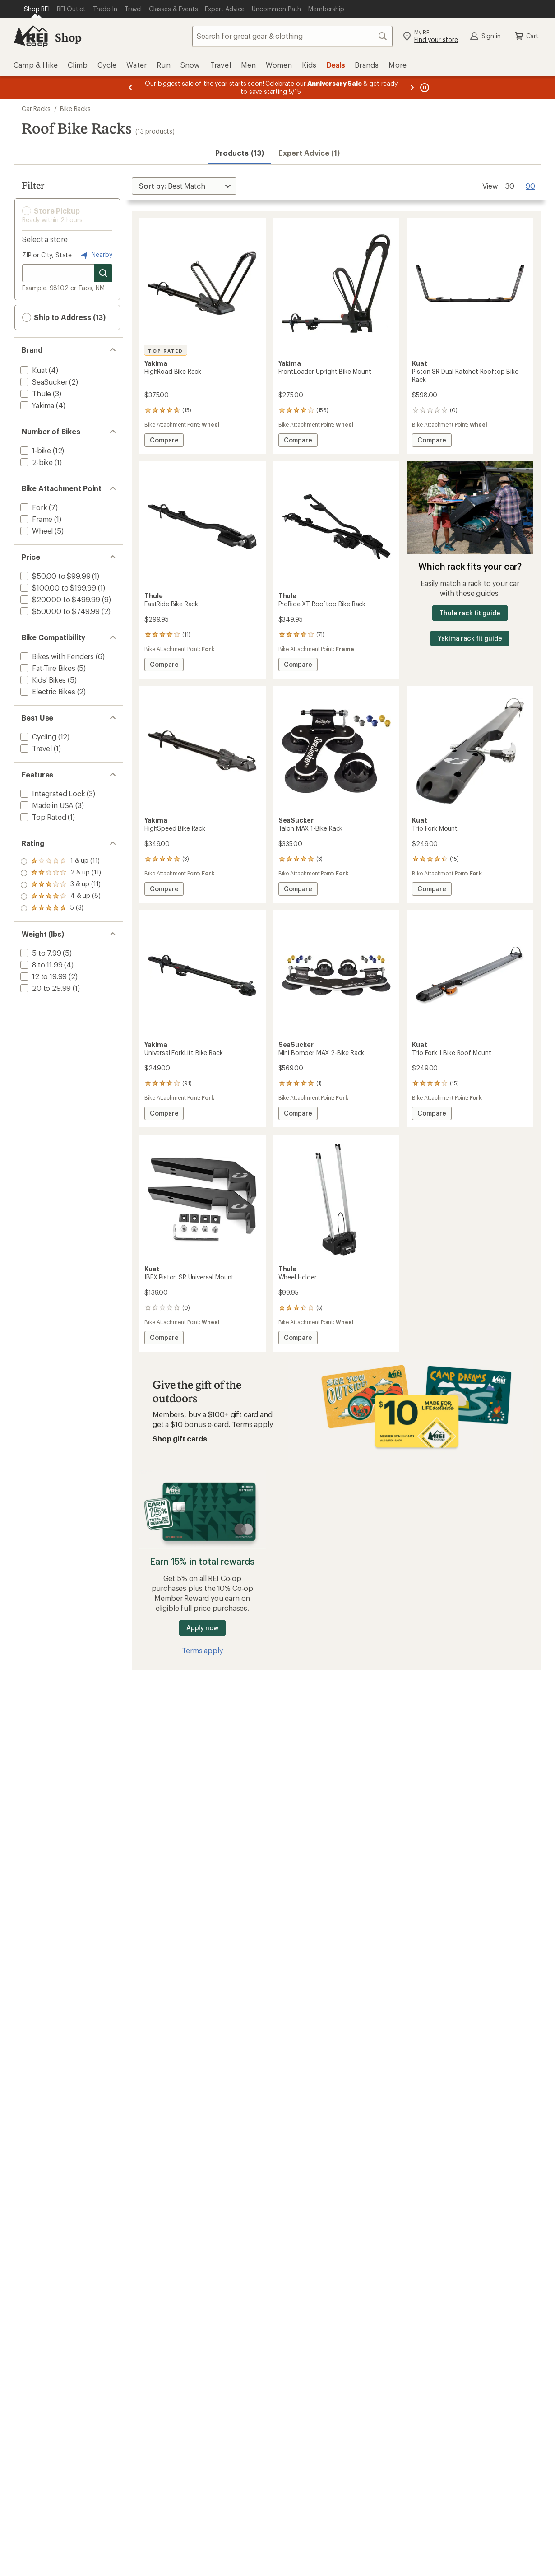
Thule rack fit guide (469, 613)
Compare (164, 441)
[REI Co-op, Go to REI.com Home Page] (31, 36)
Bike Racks (75, 108)
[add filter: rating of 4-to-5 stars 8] (61, 873)
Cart (526, 36)
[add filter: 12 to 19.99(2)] (42, 976)
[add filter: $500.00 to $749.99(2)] (59, 611)
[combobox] (292, 36)
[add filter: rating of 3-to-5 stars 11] (61, 885)
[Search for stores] (103, 273)
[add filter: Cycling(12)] (37, 736)
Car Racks (36, 108)
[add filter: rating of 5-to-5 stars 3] (61, 861)
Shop (68, 37)
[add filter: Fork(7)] (32, 507)
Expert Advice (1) (309, 153)
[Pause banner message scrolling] (423, 87)
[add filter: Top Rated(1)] (42, 817)
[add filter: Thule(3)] (34, 393)
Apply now (202, 1628)
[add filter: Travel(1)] (35, 748)
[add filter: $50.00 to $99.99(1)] (54, 576)
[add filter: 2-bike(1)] (35, 462)
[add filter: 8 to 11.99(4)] (40, 964)
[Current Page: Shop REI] (36, 9)
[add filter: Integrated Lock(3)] (51, 793)
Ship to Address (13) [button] (64, 317)
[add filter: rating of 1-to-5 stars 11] (61, 908)
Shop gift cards (180, 1438)
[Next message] (412, 87)
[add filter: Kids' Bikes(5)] (42, 679)
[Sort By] (184, 186)
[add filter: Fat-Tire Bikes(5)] (46, 668)
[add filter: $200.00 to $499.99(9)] (59, 599)
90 (530, 185)
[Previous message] (130, 87)
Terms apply (252, 1424)
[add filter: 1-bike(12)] (34, 450)
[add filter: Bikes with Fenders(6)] (56, 656)
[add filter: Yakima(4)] (36, 405)
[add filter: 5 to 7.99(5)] (39, 953)
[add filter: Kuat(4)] (32, 370)
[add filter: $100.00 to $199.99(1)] (57, 587)
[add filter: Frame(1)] (35, 519)
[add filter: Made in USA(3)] (46, 805)
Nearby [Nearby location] (95, 255)
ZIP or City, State (47, 255)
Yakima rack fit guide (470, 638)
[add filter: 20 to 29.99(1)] (44, 988)
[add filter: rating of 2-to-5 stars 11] (61, 896)
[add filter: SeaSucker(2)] (43, 381)
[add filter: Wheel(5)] (35, 530)
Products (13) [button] (239, 153)
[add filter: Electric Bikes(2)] (46, 691)
